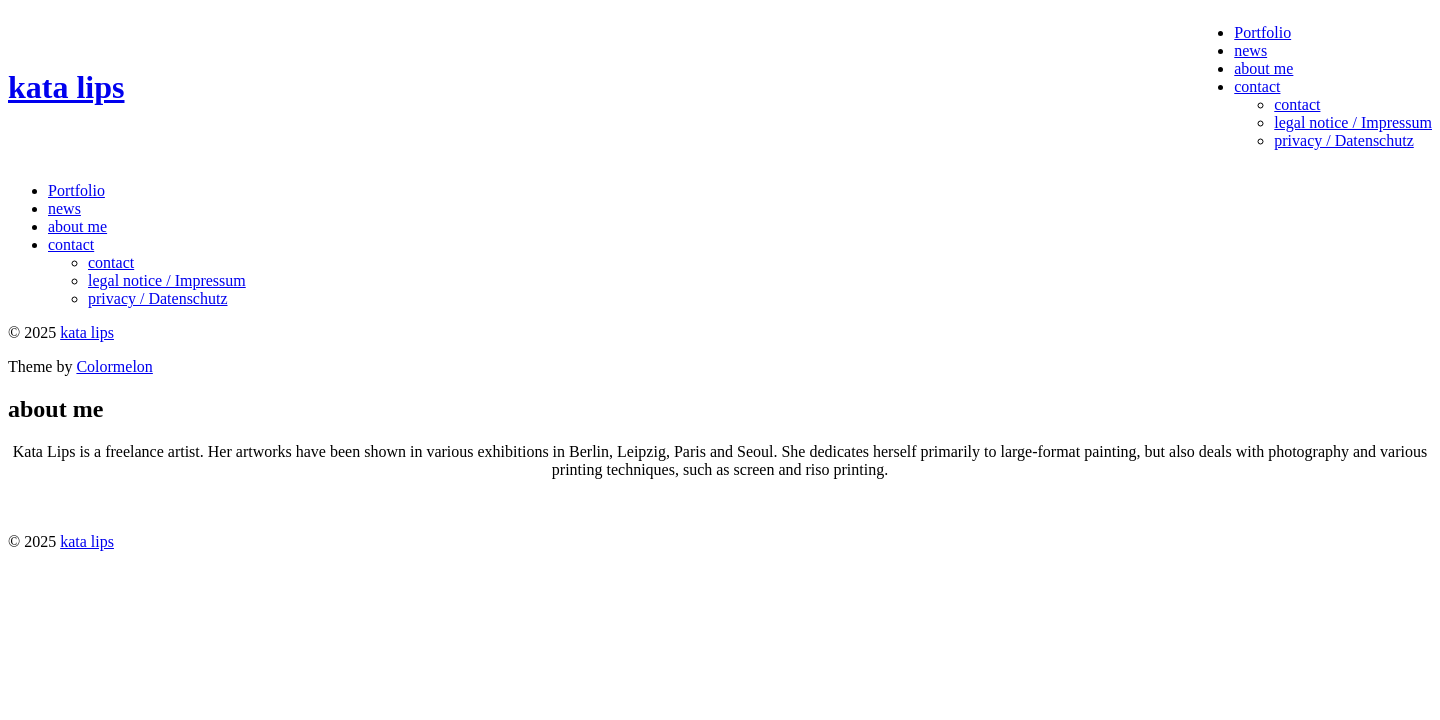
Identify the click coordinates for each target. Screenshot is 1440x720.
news (1250, 50)
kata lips (66, 87)
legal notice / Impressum (1353, 122)
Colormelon (114, 366)
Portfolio (1262, 32)
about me (1263, 68)
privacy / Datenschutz (1344, 140)
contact (1257, 86)
